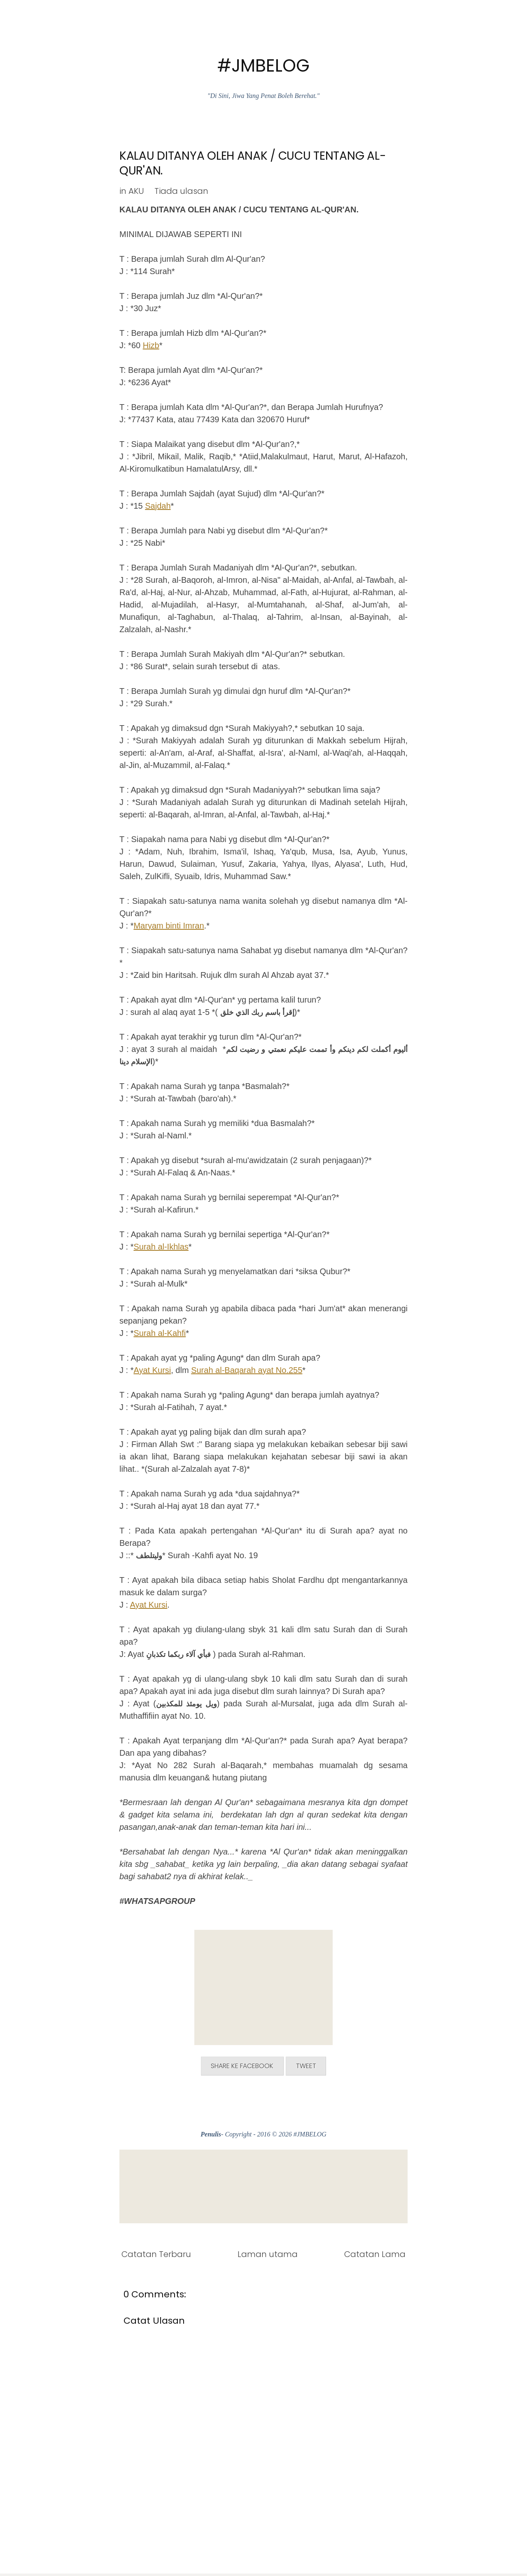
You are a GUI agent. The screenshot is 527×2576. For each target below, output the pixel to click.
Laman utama (268, 2256)
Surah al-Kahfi (159, 1333)
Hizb (151, 345)
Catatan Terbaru (156, 2256)
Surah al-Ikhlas (160, 1246)
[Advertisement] (263, 1987)
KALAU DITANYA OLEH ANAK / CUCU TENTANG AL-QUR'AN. (252, 163)
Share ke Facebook (239, 2067)
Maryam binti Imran (168, 925)
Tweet (311, 2067)
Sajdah (157, 505)
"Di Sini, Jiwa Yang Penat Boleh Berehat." (264, 95)
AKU (136, 191)
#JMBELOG (263, 66)
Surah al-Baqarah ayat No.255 (246, 1370)
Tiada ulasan (181, 191)
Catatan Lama (375, 2256)
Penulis (211, 2136)
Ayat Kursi (152, 1370)
